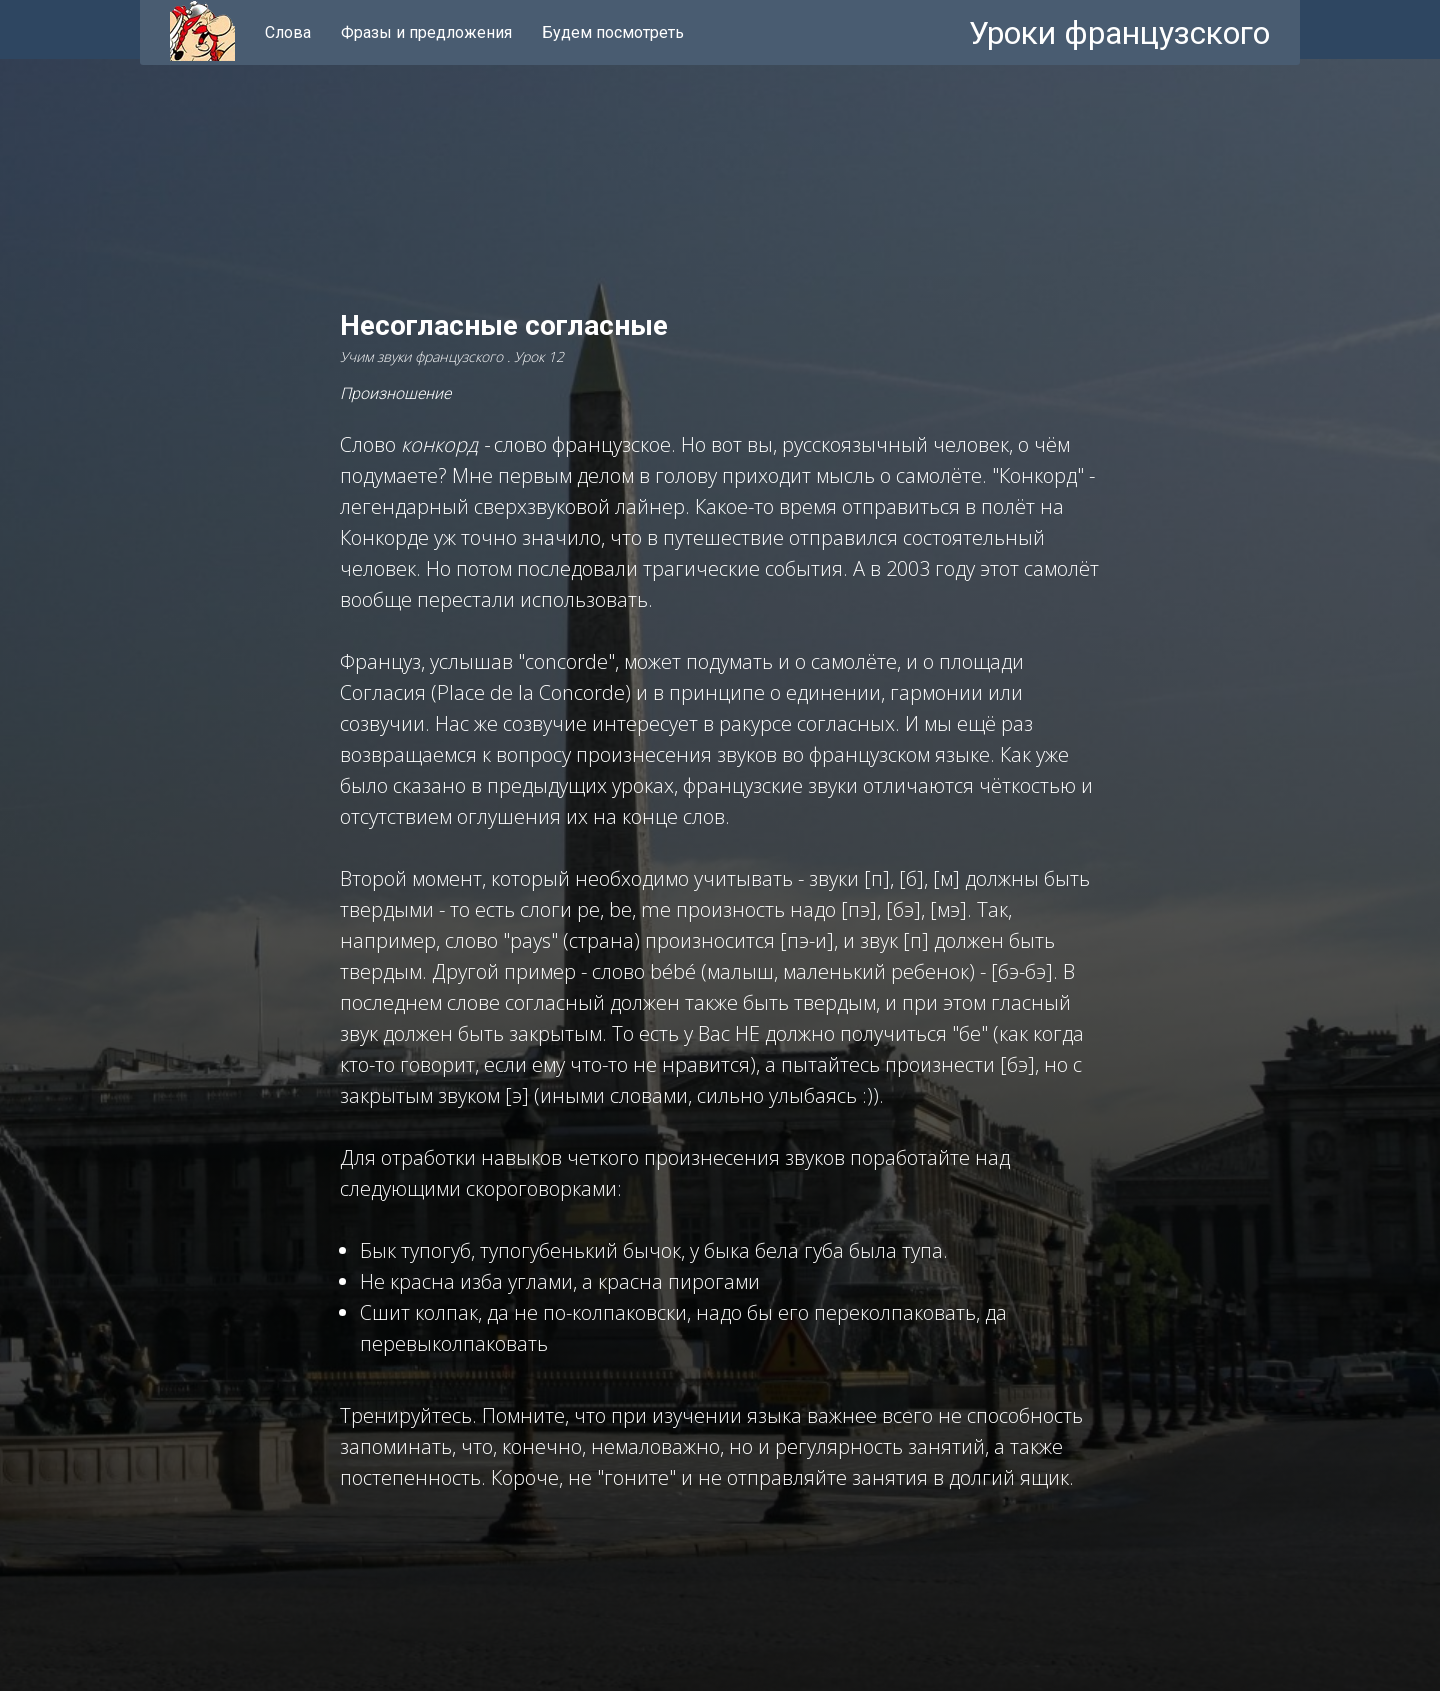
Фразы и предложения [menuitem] (426, 32)
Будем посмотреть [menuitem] (613, 32)
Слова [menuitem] (288, 32)
